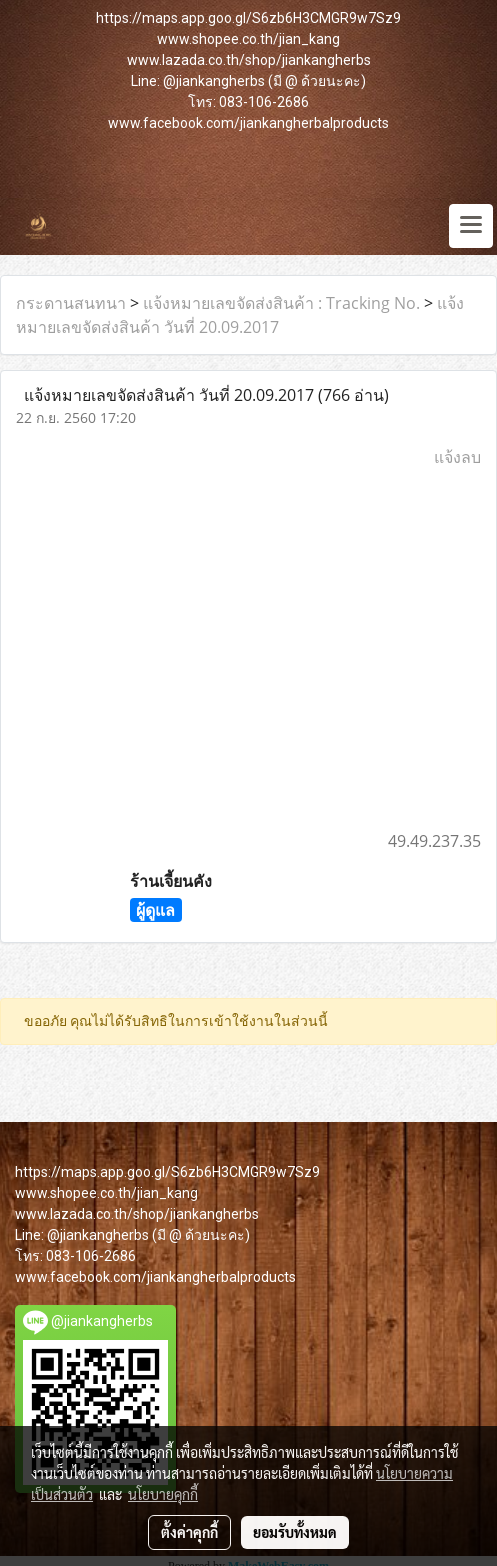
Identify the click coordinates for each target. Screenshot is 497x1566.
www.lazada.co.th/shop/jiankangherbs (249, 60)
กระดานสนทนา (71, 303)
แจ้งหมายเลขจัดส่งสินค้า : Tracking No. (281, 303)
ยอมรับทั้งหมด (295, 1532)
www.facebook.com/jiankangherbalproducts (248, 123)
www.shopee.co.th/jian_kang (248, 39)
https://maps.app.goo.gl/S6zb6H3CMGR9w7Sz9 (248, 18)
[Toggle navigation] (471, 226)
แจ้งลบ (457, 457)
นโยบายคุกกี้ (163, 1494)
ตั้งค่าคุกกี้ (189, 1532)
